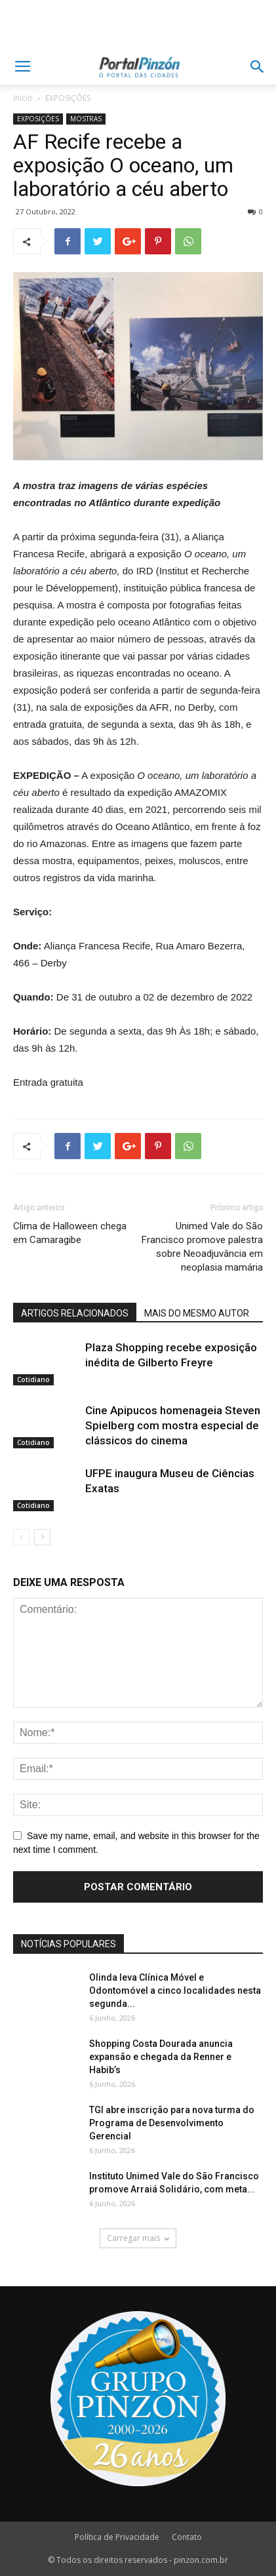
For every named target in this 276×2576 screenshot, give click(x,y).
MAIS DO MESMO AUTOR (196, 1313)
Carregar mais (138, 2238)
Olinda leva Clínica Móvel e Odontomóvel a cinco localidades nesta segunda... (175, 1990)
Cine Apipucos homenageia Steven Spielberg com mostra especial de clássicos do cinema (172, 1425)
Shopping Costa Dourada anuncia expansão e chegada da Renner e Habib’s (161, 2056)
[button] (257, 67)
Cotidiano (33, 1379)
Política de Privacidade (117, 2537)
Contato (187, 2537)
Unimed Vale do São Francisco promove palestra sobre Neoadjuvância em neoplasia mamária (202, 1246)
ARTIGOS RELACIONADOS (74, 1313)
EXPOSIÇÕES (67, 98)
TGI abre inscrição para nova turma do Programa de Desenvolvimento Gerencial (171, 2123)
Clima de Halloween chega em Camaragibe (70, 1233)
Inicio (23, 98)
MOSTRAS (86, 118)
